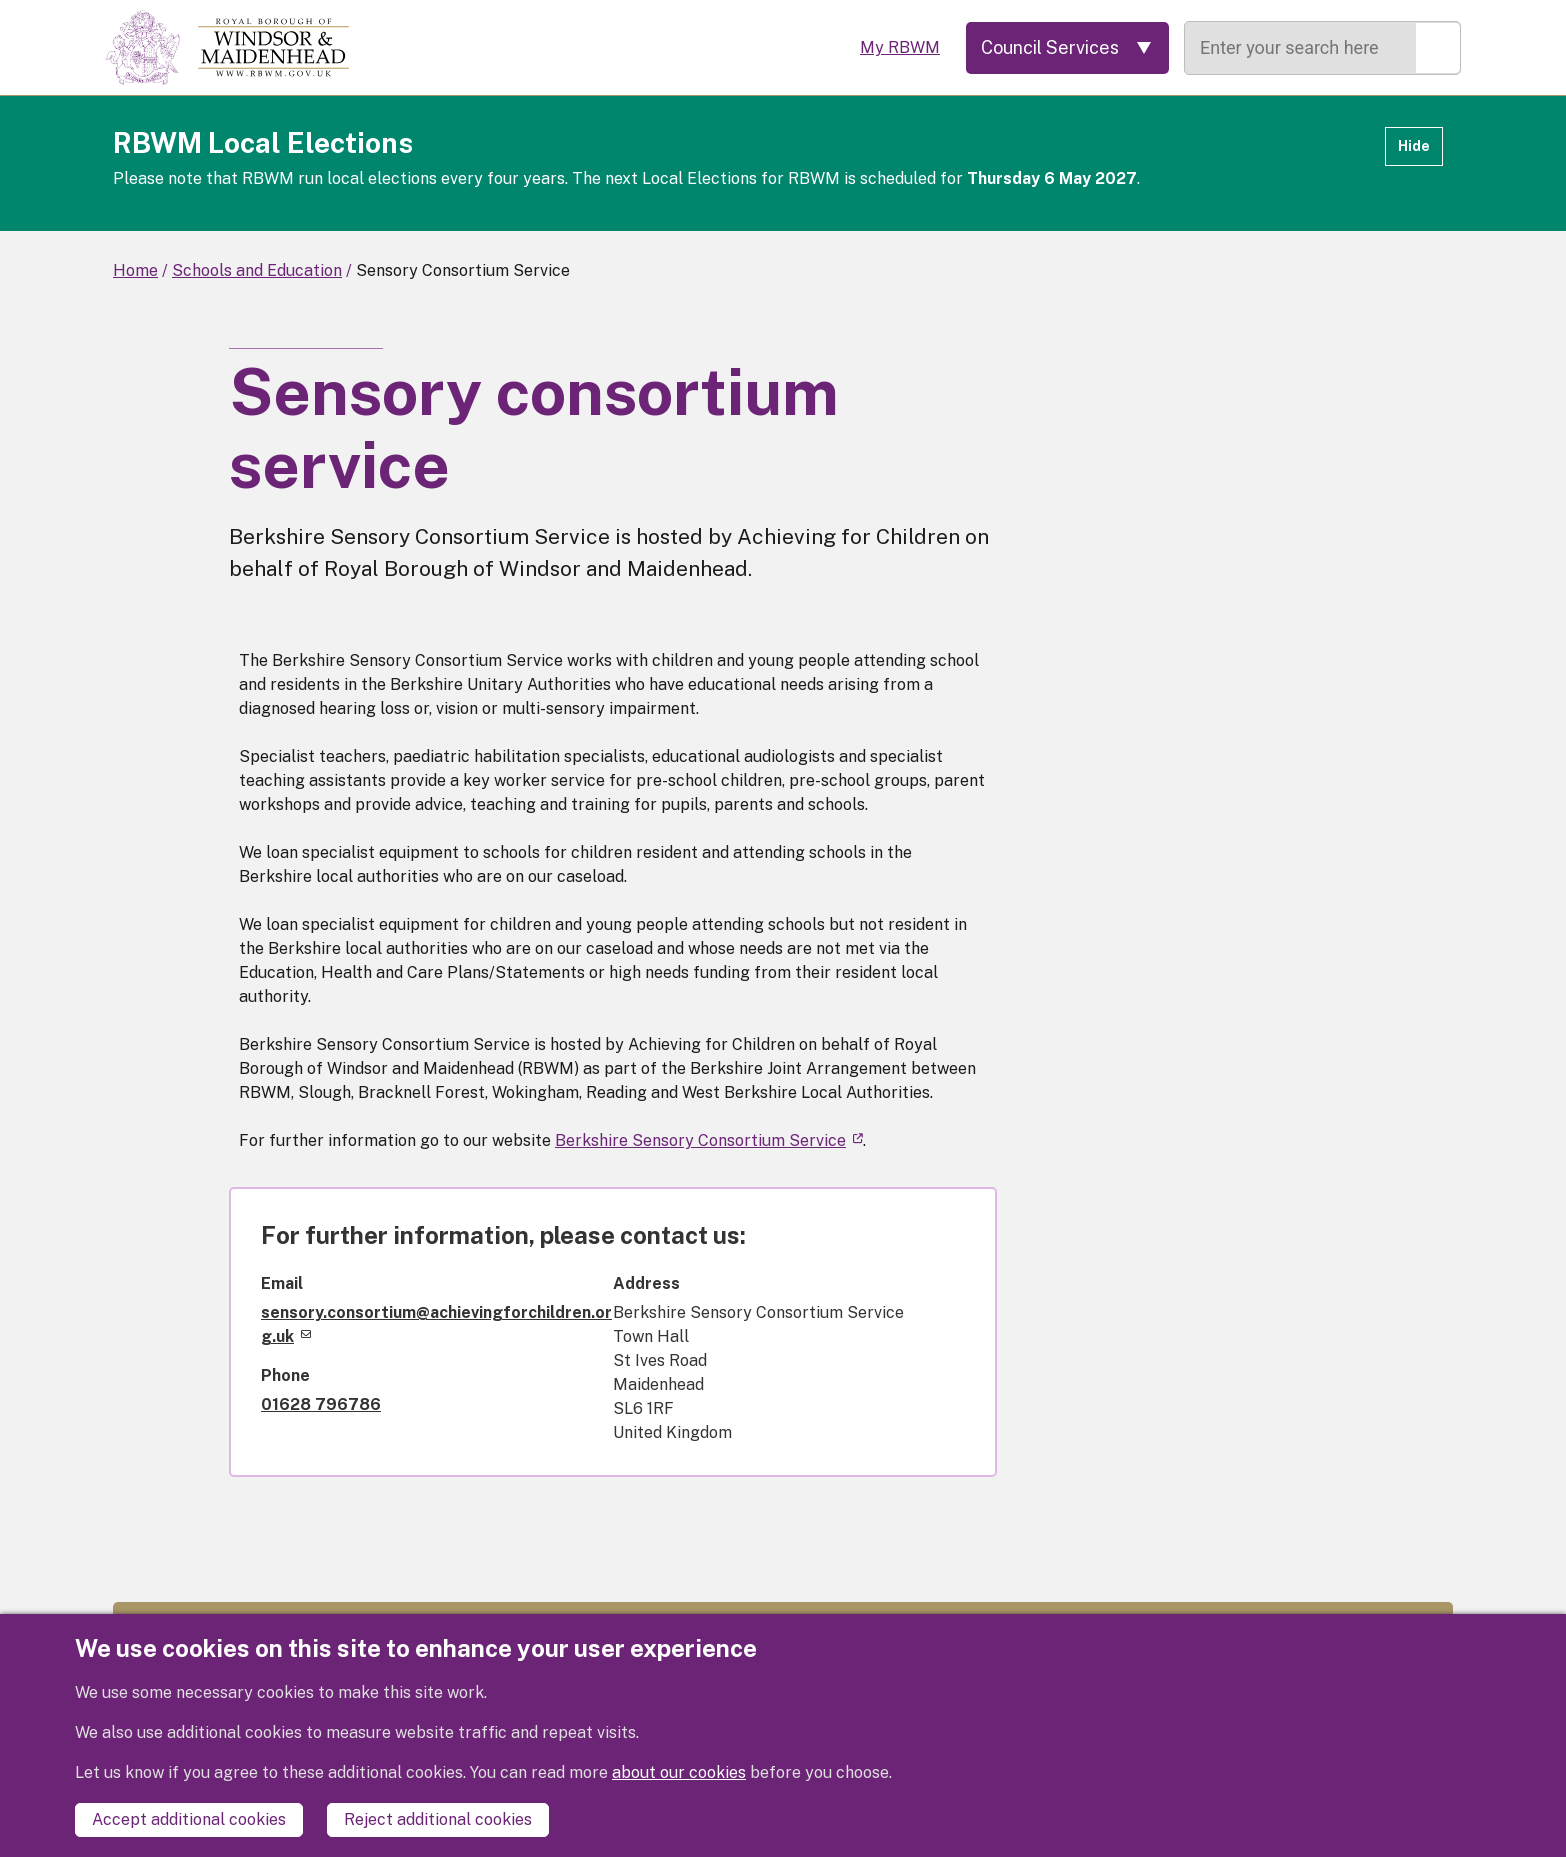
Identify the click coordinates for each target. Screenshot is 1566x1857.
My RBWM (900, 47)
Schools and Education (257, 270)
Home (135, 270)
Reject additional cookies (438, 1819)
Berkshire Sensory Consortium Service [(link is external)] (709, 1140)
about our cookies (679, 1772)
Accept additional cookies (189, 1819)
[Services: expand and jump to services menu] (1067, 48)
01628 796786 (321, 1404)
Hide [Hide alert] (1414, 146)
